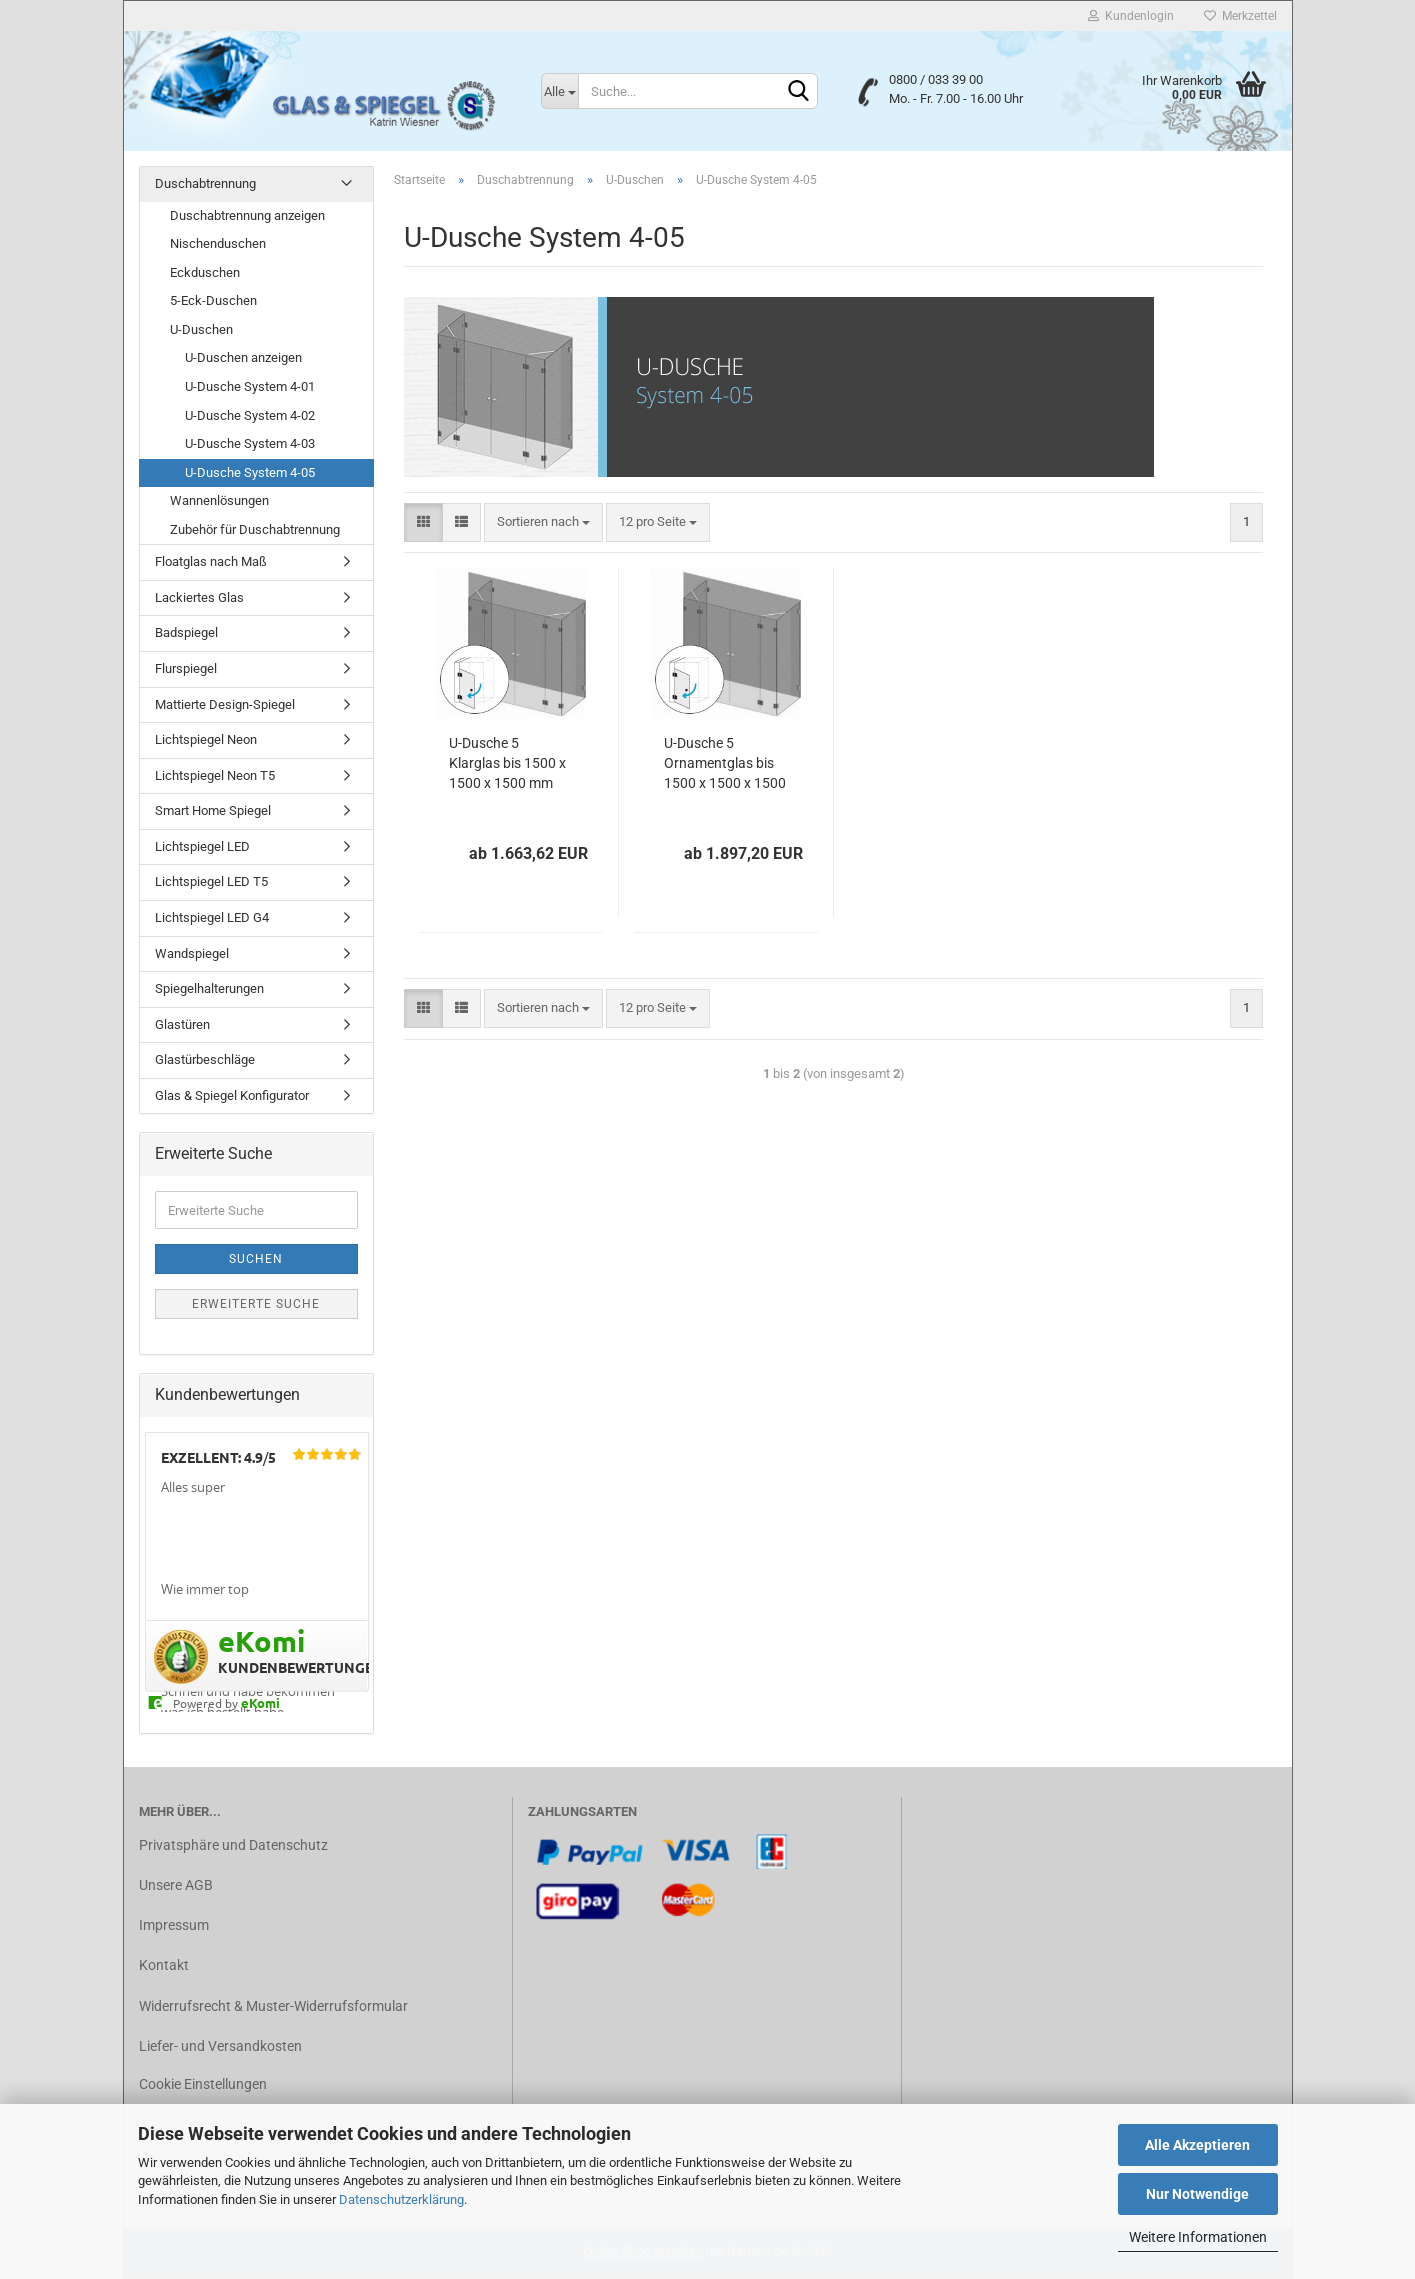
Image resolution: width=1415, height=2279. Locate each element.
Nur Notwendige (1197, 2194)
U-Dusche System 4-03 (250, 443)
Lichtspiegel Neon (206, 739)
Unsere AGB (176, 1885)
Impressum (174, 1925)
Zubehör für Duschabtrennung (255, 529)
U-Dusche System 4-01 (250, 386)
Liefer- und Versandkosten (220, 2046)
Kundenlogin (1131, 16)
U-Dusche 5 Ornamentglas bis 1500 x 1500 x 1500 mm (725, 764)
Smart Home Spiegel (213, 810)
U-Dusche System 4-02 (250, 415)
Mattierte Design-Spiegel (225, 704)
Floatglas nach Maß (211, 561)
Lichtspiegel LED (202, 846)
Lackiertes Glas (199, 597)
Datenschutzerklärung (401, 2199)
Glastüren (182, 1024)
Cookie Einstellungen (203, 2084)
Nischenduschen (218, 243)
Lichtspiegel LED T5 (211, 881)
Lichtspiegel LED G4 (212, 917)
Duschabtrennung (205, 183)
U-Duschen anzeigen (243, 357)
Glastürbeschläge (205, 1059)
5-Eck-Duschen (213, 300)
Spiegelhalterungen (209, 988)
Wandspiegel (192, 953)
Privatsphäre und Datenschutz (233, 1845)
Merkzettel (1240, 16)
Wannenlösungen (219, 500)
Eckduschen (205, 272)
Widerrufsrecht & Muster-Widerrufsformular (273, 2006)
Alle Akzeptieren (1197, 2145)
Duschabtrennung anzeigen (247, 215)
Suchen (256, 1259)
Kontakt (164, 1965)
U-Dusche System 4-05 (250, 472)
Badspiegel (186, 632)
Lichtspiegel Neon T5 (215, 775)
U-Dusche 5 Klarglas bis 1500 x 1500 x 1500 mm (507, 763)
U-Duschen (201, 329)
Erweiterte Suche (256, 1304)
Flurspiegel (186, 668)
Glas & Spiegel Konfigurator (232, 1095)
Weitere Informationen (1198, 2237)
